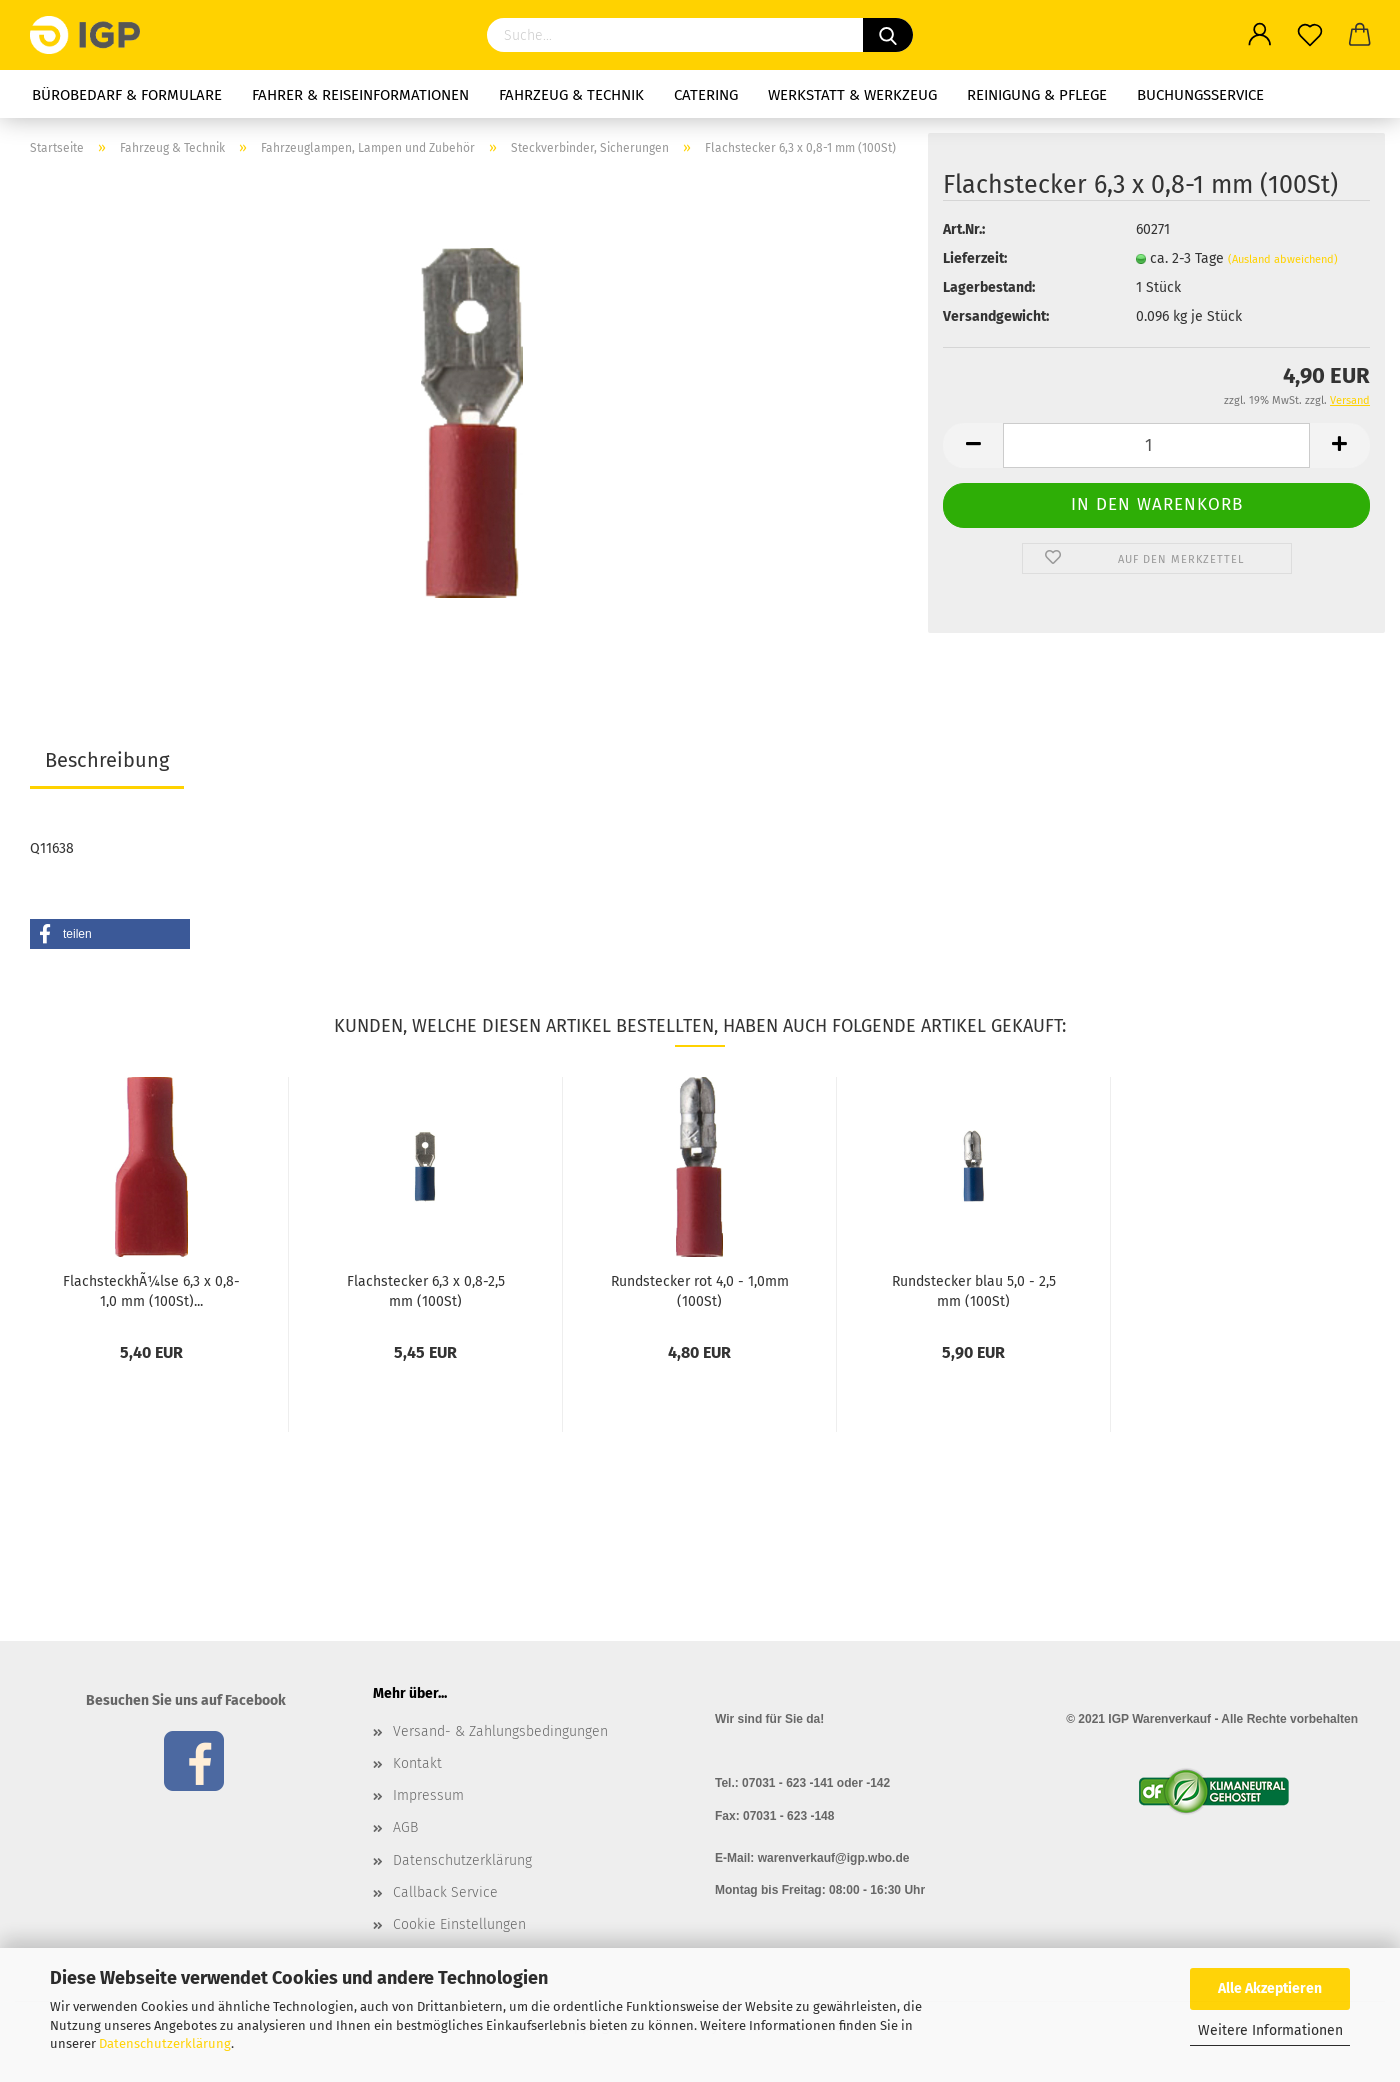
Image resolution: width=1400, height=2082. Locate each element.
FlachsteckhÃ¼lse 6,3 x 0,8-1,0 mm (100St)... (151, 1290)
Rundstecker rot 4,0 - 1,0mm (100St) (700, 1290)
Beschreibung (107, 760)
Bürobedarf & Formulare (127, 95)
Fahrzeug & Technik (571, 95)
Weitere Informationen (1270, 2030)
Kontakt (417, 1763)
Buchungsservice (1200, 95)
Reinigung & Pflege (1037, 95)
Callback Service (445, 1892)
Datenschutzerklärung (165, 2043)
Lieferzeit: (975, 258)
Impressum (428, 1795)
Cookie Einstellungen (459, 1924)
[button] (110, 934)
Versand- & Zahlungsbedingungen (500, 1731)
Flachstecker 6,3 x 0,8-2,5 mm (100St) (426, 1290)
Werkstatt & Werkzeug (852, 95)
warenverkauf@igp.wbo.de (834, 1858)
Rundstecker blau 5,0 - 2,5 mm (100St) (974, 1290)
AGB (405, 1827)
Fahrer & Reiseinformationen (360, 95)
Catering (706, 95)
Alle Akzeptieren (1270, 1988)
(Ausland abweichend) (1283, 259)
